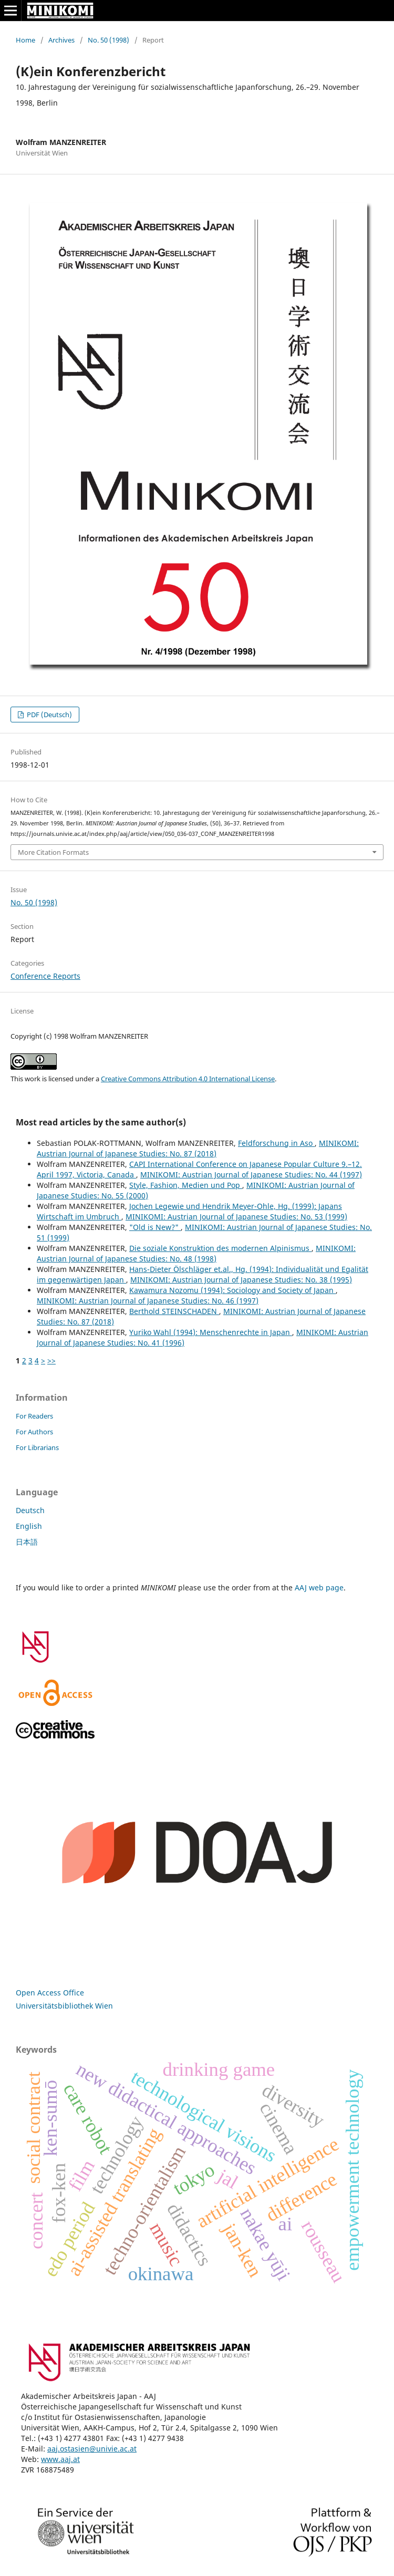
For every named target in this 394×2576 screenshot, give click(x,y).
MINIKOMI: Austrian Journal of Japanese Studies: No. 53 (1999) (236, 1217)
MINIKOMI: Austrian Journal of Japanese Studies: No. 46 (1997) (147, 1301)
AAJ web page (319, 1587)
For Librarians (37, 1447)
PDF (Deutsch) (48, 714)
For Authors (34, 1431)
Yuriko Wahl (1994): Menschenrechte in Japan (210, 1332)
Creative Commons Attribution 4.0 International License (188, 1078)
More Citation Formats (53, 852)
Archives (61, 40)
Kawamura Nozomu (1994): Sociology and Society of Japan (232, 1290)
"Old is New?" (155, 1227)
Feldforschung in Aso (276, 1143)
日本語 (27, 1542)
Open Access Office (50, 1993)
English (29, 1526)
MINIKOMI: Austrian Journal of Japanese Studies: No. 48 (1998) (196, 1253)
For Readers (34, 1416)
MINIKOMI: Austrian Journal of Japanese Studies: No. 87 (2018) (198, 1148)
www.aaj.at (60, 2459)
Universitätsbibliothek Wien (64, 2006)
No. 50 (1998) (108, 40)
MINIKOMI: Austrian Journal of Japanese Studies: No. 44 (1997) (251, 1175)
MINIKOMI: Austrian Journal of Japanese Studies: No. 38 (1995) (241, 1280)
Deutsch (30, 1510)
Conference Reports (45, 976)
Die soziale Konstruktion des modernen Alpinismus (220, 1248)
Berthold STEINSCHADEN (174, 1311)
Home (25, 40)
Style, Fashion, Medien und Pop (185, 1185)
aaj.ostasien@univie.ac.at (92, 2449)
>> (51, 1360)
